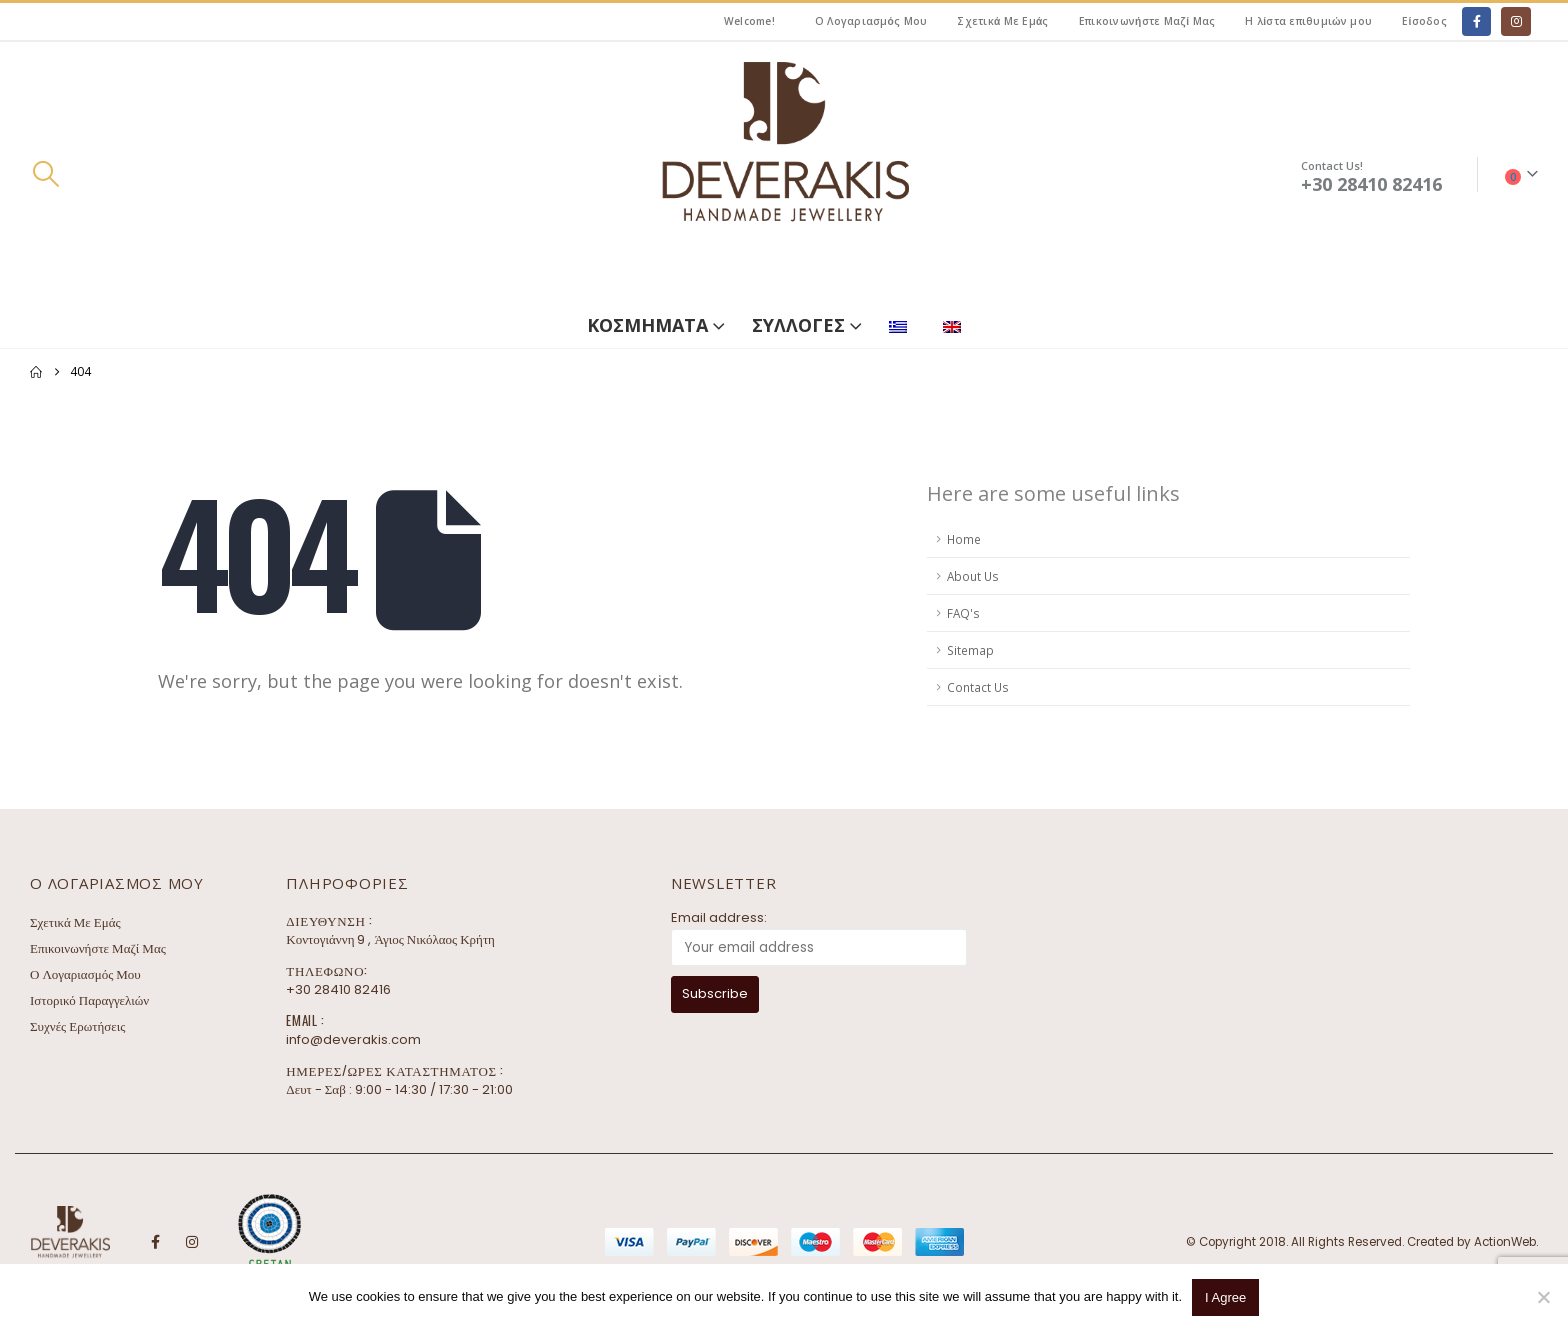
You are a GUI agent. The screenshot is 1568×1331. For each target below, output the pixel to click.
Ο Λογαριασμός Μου (871, 21)
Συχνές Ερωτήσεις (77, 1026)
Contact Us (978, 687)
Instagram (192, 1242)
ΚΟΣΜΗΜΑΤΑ (647, 325)
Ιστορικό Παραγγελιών (89, 1000)
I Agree (1225, 1297)
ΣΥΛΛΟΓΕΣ (798, 325)
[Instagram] (1515, 21)
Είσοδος (1424, 21)
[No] (1543, 1297)
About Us (973, 576)
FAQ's (963, 613)
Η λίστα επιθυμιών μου (1308, 21)
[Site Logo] (784, 174)
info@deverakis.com (353, 1039)
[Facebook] (1476, 21)
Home (964, 539)
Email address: (719, 917)
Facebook (155, 1242)
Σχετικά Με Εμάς (1002, 21)
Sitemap (970, 650)
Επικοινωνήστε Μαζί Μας (1147, 21)
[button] (45, 174)
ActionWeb (1505, 1242)
